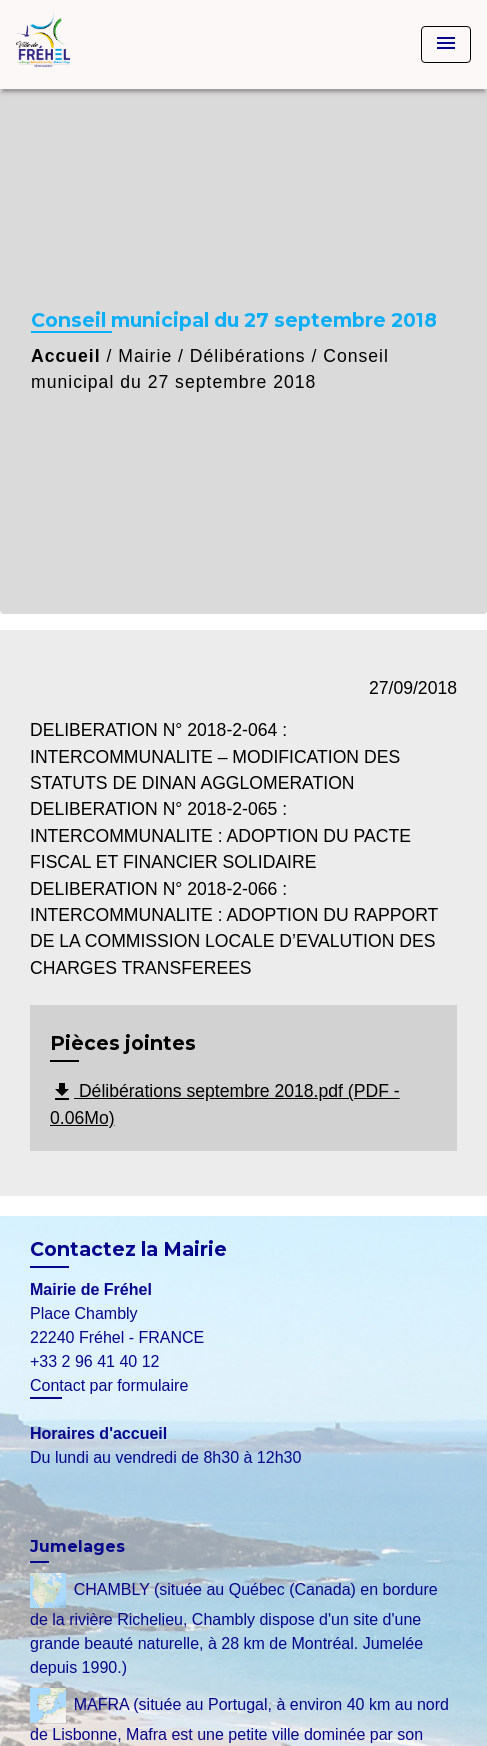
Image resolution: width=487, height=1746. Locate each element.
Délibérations (248, 356)
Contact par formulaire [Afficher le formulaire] (109, 1385)
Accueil (66, 356)
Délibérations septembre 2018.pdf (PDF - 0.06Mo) (225, 1103)
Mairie (145, 356)
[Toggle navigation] (446, 44)
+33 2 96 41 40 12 (94, 1361)
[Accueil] (91, 44)
